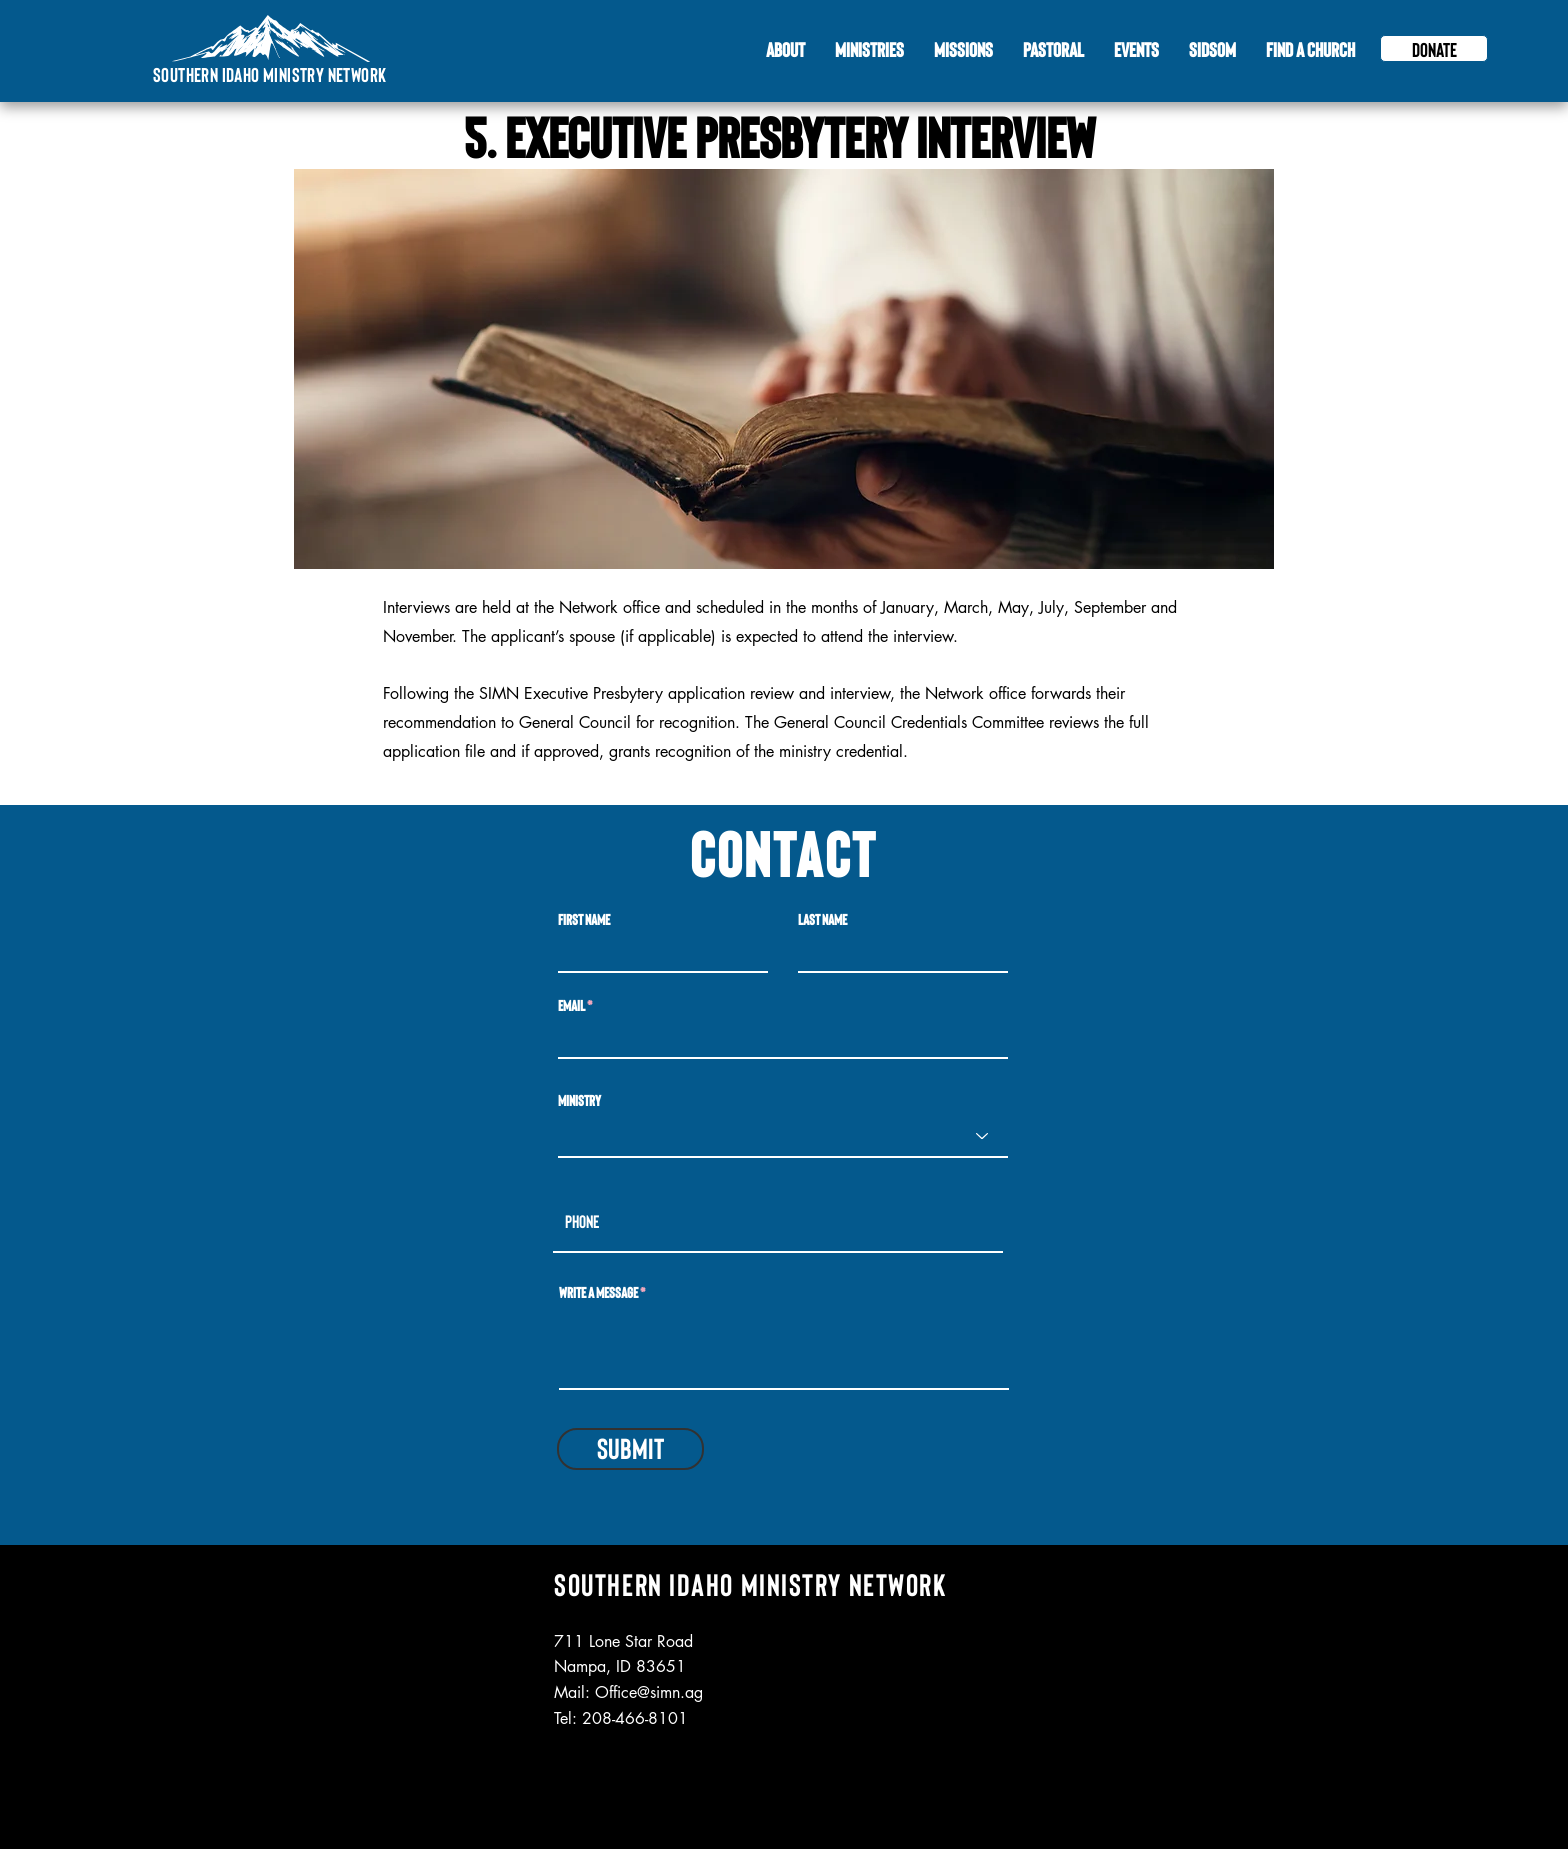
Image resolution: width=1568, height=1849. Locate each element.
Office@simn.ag (649, 1692)
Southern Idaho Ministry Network (269, 74)
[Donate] (1434, 48)
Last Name (822, 919)
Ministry (579, 1100)
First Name (584, 919)
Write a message (598, 1292)
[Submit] (630, 1449)
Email (571, 1005)
